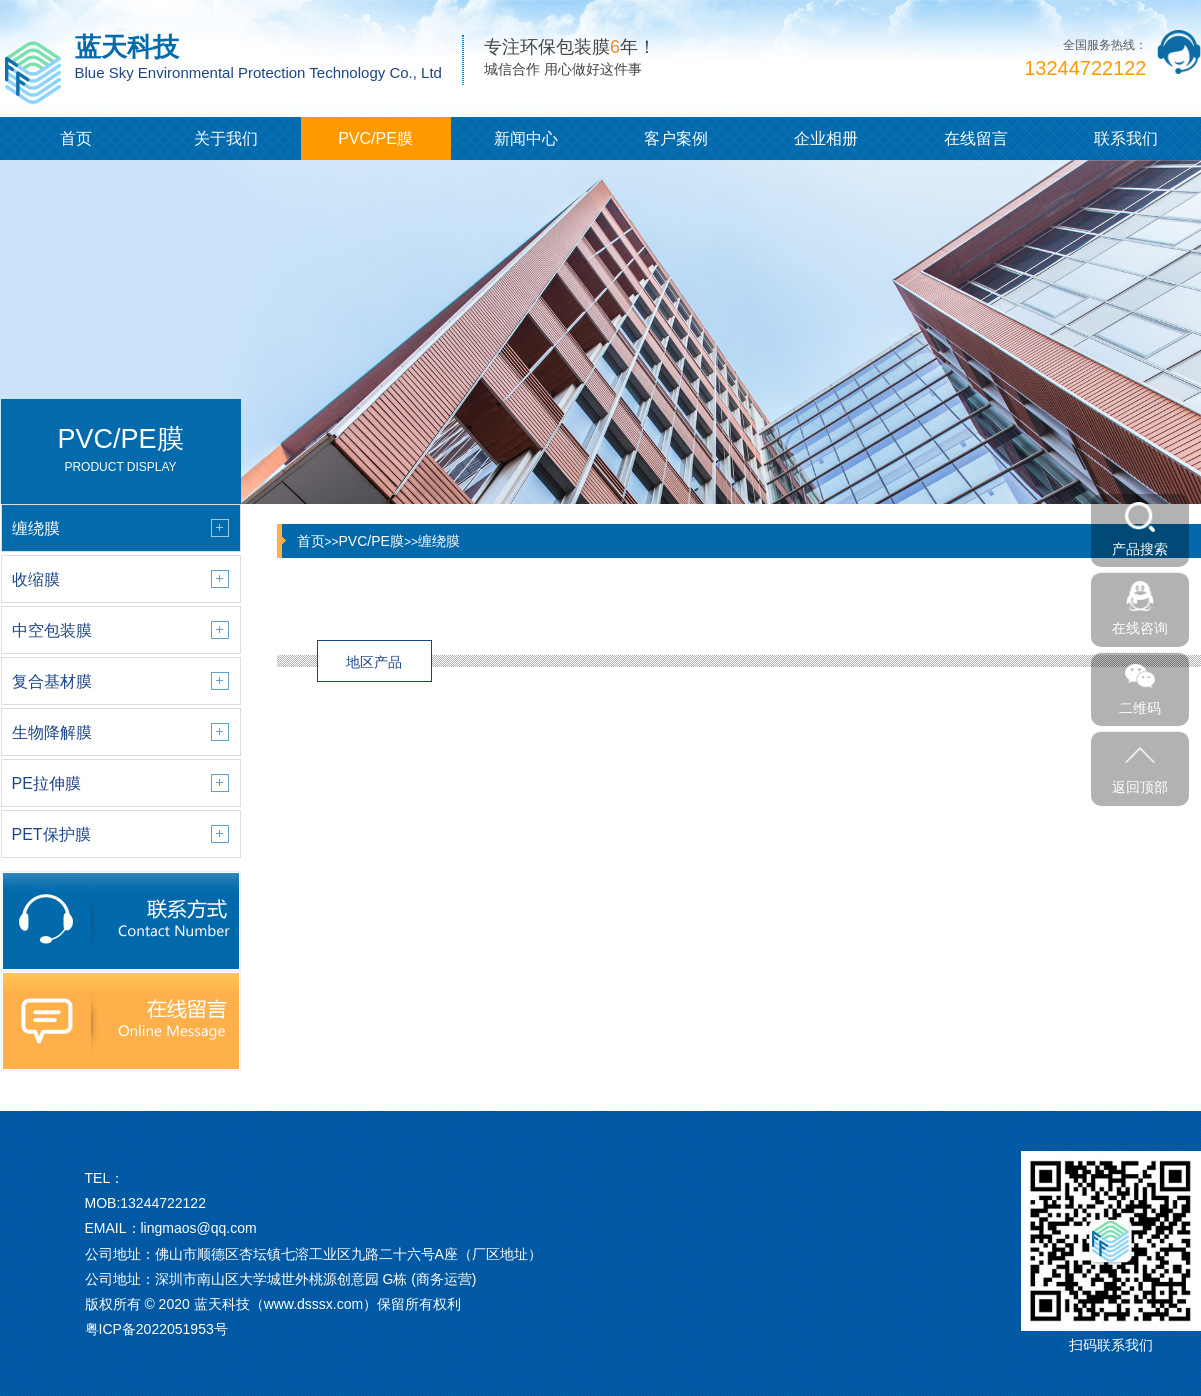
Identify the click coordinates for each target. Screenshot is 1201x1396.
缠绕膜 (439, 541)
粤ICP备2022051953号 (156, 1329)
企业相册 (826, 138)
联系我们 (1126, 138)
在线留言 (976, 138)
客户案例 (676, 138)
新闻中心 (526, 138)
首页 (76, 138)
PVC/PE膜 (375, 138)
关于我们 (226, 138)
